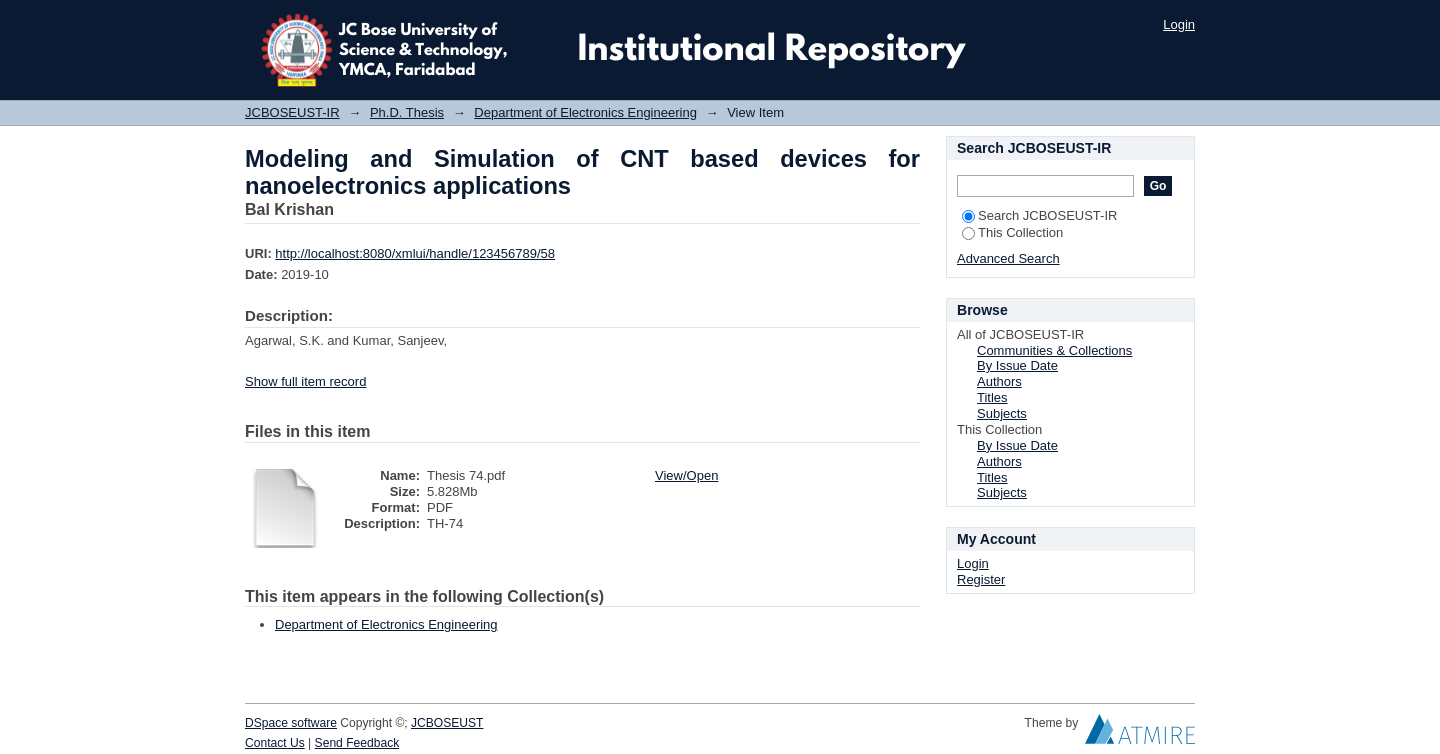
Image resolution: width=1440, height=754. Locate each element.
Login (1179, 24)
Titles (992, 397)
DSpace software (291, 723)
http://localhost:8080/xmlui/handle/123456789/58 (415, 253)
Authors (999, 381)
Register (981, 579)
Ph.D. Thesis (407, 112)
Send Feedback (357, 743)
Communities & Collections (1054, 350)
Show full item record (305, 381)
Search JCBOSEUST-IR (1039, 215)
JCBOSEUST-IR (292, 112)
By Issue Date (1017, 365)
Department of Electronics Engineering (585, 112)
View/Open (686, 475)
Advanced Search (1008, 258)
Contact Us (275, 743)
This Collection (1012, 232)
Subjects (1002, 413)
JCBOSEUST (447, 723)
